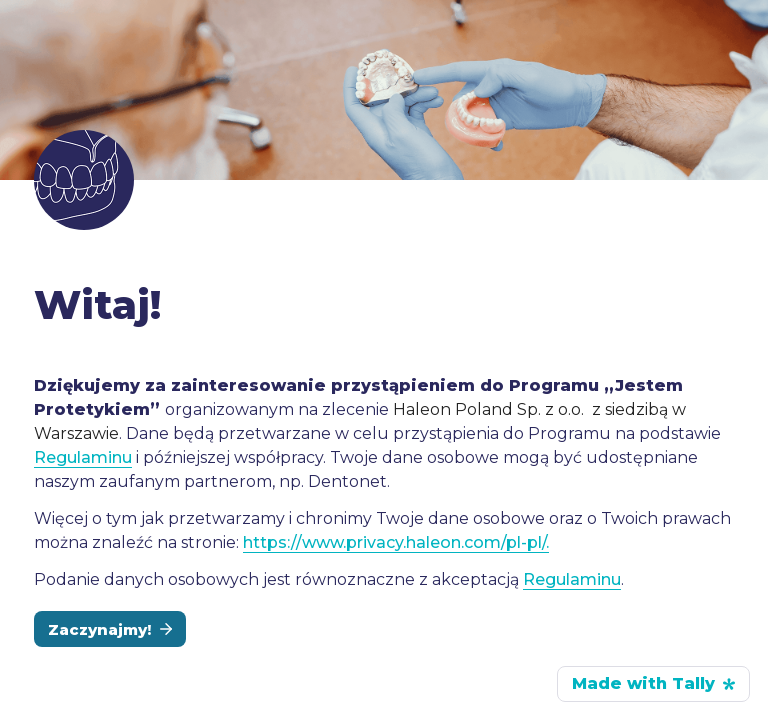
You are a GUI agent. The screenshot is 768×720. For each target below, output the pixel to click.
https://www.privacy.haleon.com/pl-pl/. (396, 542)
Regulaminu (83, 457)
